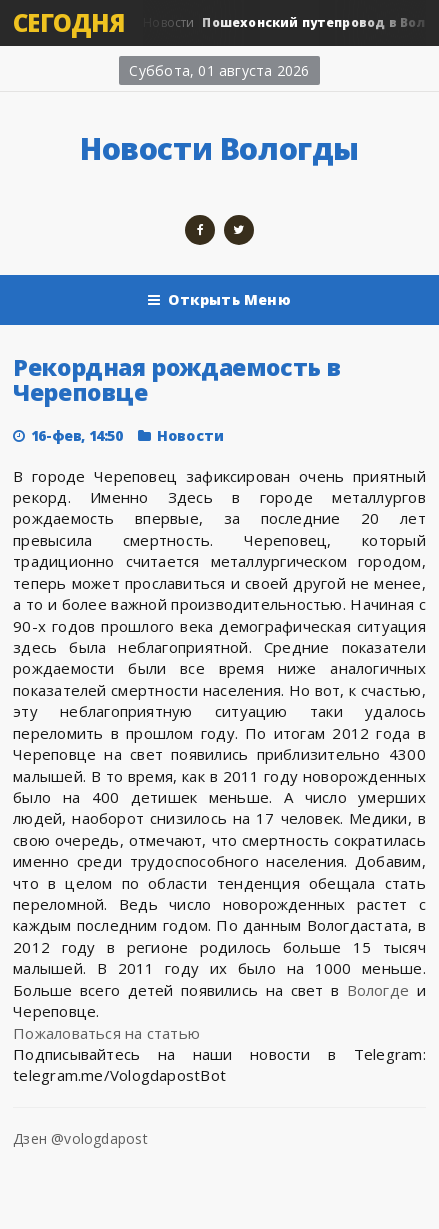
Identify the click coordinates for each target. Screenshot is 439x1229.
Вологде (378, 990)
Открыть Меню (219, 300)
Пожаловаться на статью (106, 1033)
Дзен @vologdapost (80, 1138)
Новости (190, 435)
